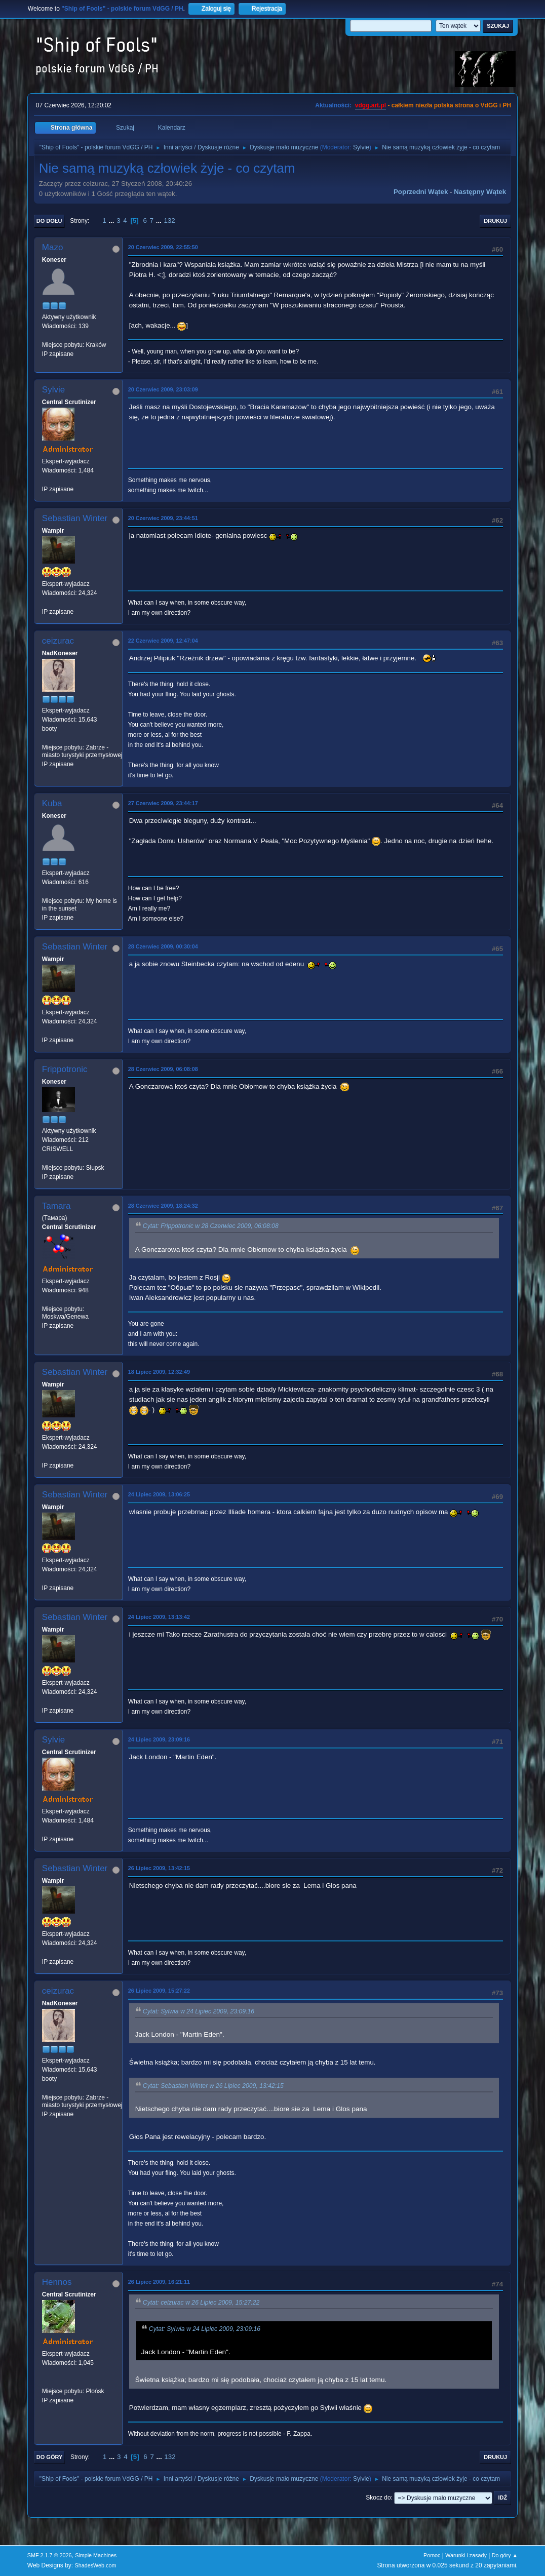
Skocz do (378, 2497)
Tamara (56, 1206)
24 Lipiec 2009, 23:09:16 (159, 1739)
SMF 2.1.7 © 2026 (49, 2555)
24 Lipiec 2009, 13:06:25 (159, 1494)
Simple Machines (95, 2555)
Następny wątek (480, 191)
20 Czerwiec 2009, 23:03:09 (163, 389)
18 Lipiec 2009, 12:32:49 (159, 1372)
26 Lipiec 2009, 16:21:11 (159, 2282)
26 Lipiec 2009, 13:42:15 (159, 1868)
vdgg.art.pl (370, 105)
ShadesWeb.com (95, 2565)
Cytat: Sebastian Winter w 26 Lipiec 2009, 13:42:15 (213, 2085)
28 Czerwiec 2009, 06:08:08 (163, 1069)
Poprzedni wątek (421, 191)
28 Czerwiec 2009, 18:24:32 (163, 1206)
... (112, 220)
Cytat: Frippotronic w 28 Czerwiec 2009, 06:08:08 (211, 1226)
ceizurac (58, 641)
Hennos (57, 2282)
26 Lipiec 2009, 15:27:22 (159, 1991)
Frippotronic (65, 1069)
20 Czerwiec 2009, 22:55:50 (163, 247)
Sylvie (361, 147)
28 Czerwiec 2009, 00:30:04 (163, 946)
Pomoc (432, 2555)
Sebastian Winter (74, 518)
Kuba (52, 803)
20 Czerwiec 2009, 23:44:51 (163, 518)
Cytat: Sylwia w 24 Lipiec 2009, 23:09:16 (198, 2011)
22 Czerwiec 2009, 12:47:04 (163, 641)
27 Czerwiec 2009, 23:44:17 (163, 803)
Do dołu (49, 221)
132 (169, 220)
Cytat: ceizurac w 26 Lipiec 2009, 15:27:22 (201, 2302)
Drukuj (495, 221)
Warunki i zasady (466, 2555)
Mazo (52, 247)
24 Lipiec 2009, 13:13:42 (159, 1617)
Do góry (49, 2457)
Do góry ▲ (505, 2555)
